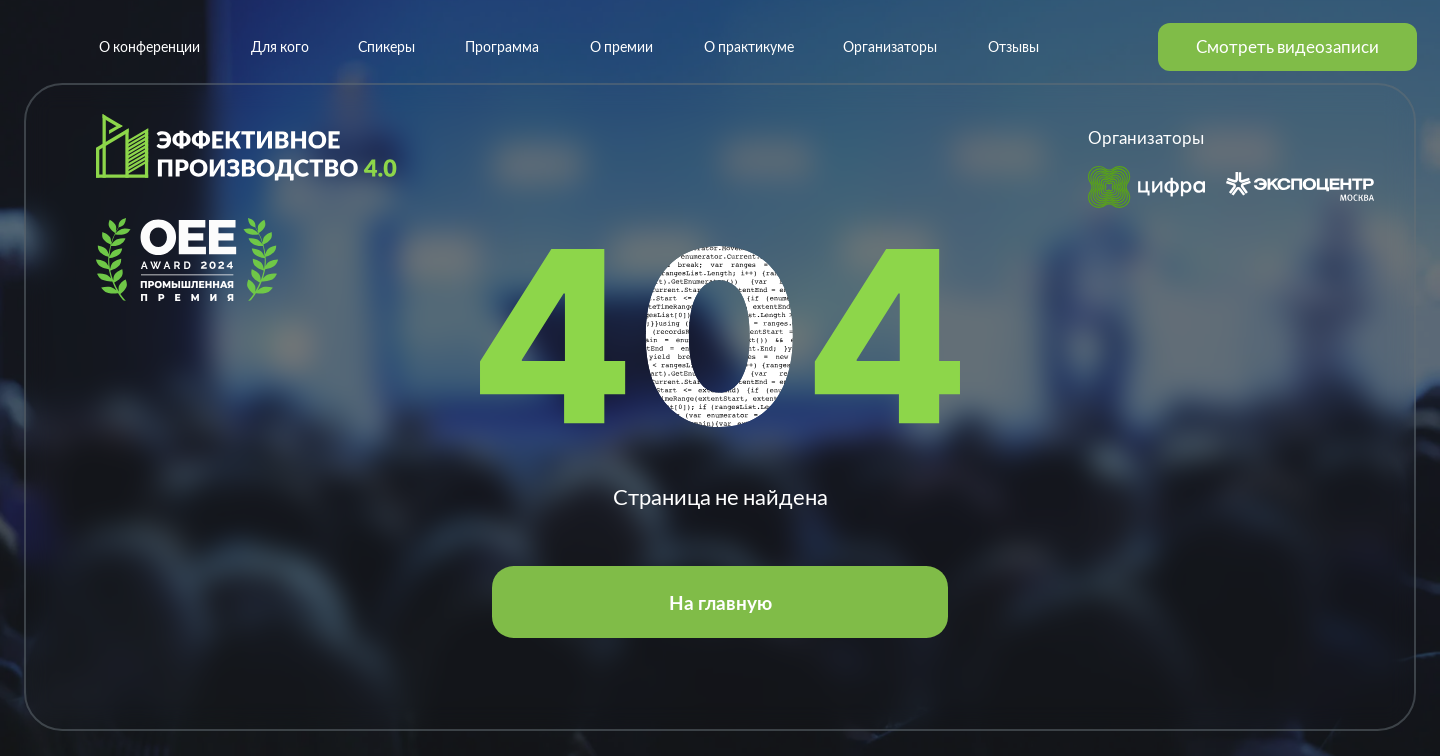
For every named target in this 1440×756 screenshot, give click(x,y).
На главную (720, 602)
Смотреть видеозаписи (1287, 46)
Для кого (280, 46)
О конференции (149, 46)
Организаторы (890, 46)
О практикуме (749, 46)
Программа (502, 46)
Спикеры (386, 46)
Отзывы (1013, 46)
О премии (621, 46)
